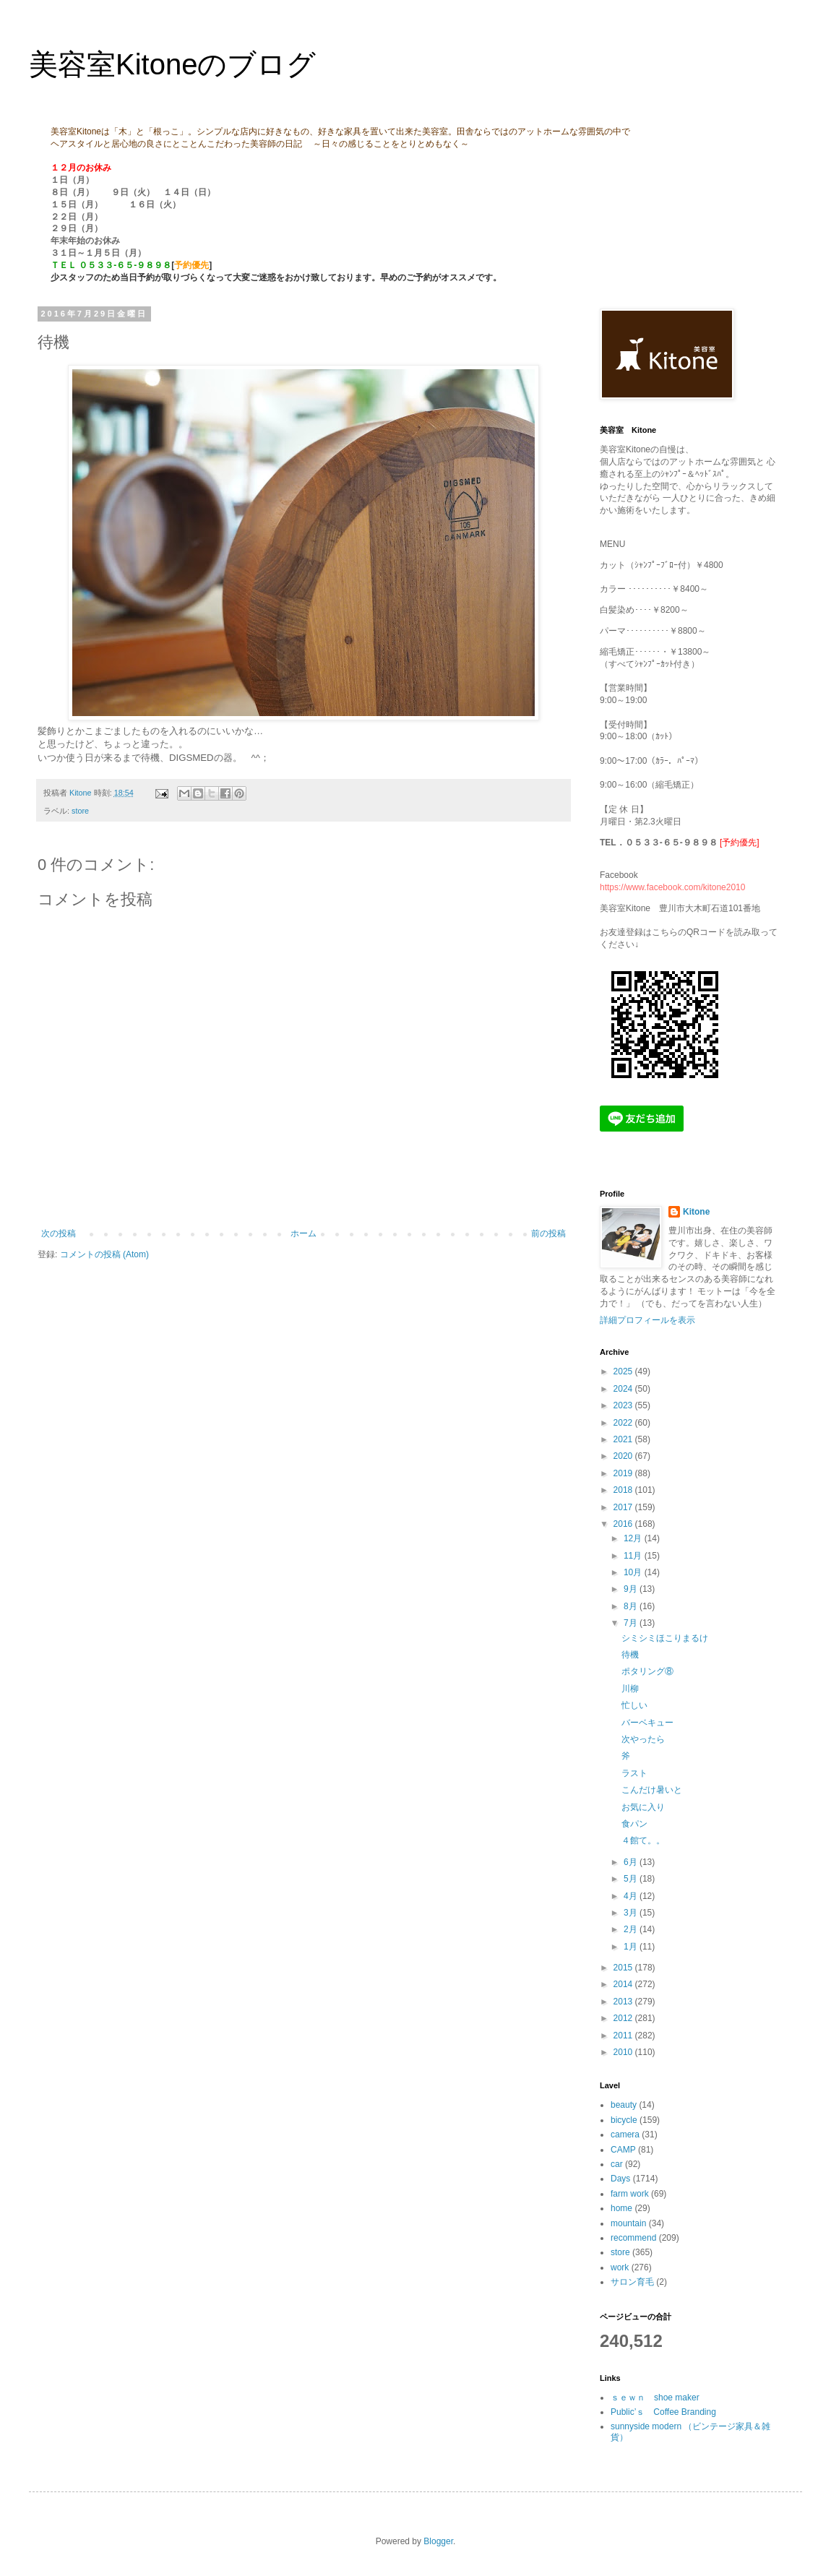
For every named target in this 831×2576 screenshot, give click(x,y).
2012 (624, 2018)
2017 (624, 1507)
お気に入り (643, 1807)
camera (625, 2134)
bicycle (624, 2120)
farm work (630, 2194)
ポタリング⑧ (647, 1671)
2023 (624, 1405)
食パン (634, 1824)
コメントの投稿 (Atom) (104, 1254)
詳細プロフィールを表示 (647, 1320)
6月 (632, 1862)
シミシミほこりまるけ (664, 1638)
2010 (624, 2052)
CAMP (623, 2150)
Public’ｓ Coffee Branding (663, 2412)
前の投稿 (548, 1233)
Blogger (438, 2541)
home (621, 2208)
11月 (634, 1556)
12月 (634, 1538)
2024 (624, 1389)
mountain (628, 2223)
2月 (632, 1929)
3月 (632, 1913)
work (620, 2267)
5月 (632, 1879)
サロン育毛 (632, 2282)
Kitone (696, 1212)
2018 (624, 1490)
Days (620, 2179)
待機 (630, 1655)
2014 (624, 1984)
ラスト (634, 1773)
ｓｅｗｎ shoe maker (655, 2397)
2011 (624, 2035)
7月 (632, 1623)
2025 (624, 1371)
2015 (624, 1968)
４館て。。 (643, 1840)
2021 (624, 1439)
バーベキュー (647, 1723)
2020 (624, 1456)
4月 (632, 1896)
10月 (634, 1572)
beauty (624, 2105)
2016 (624, 1524)
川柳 (630, 1689)
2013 (624, 2001)
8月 (632, 1606)
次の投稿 (58, 1233)
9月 (632, 1589)
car (617, 2164)
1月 (632, 1947)
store (80, 810)
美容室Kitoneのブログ (172, 64)
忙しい (634, 1705)
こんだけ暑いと (651, 1790)
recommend (633, 2238)
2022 (624, 1423)
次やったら (643, 1739)
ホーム (303, 1233)
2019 (624, 1473)
